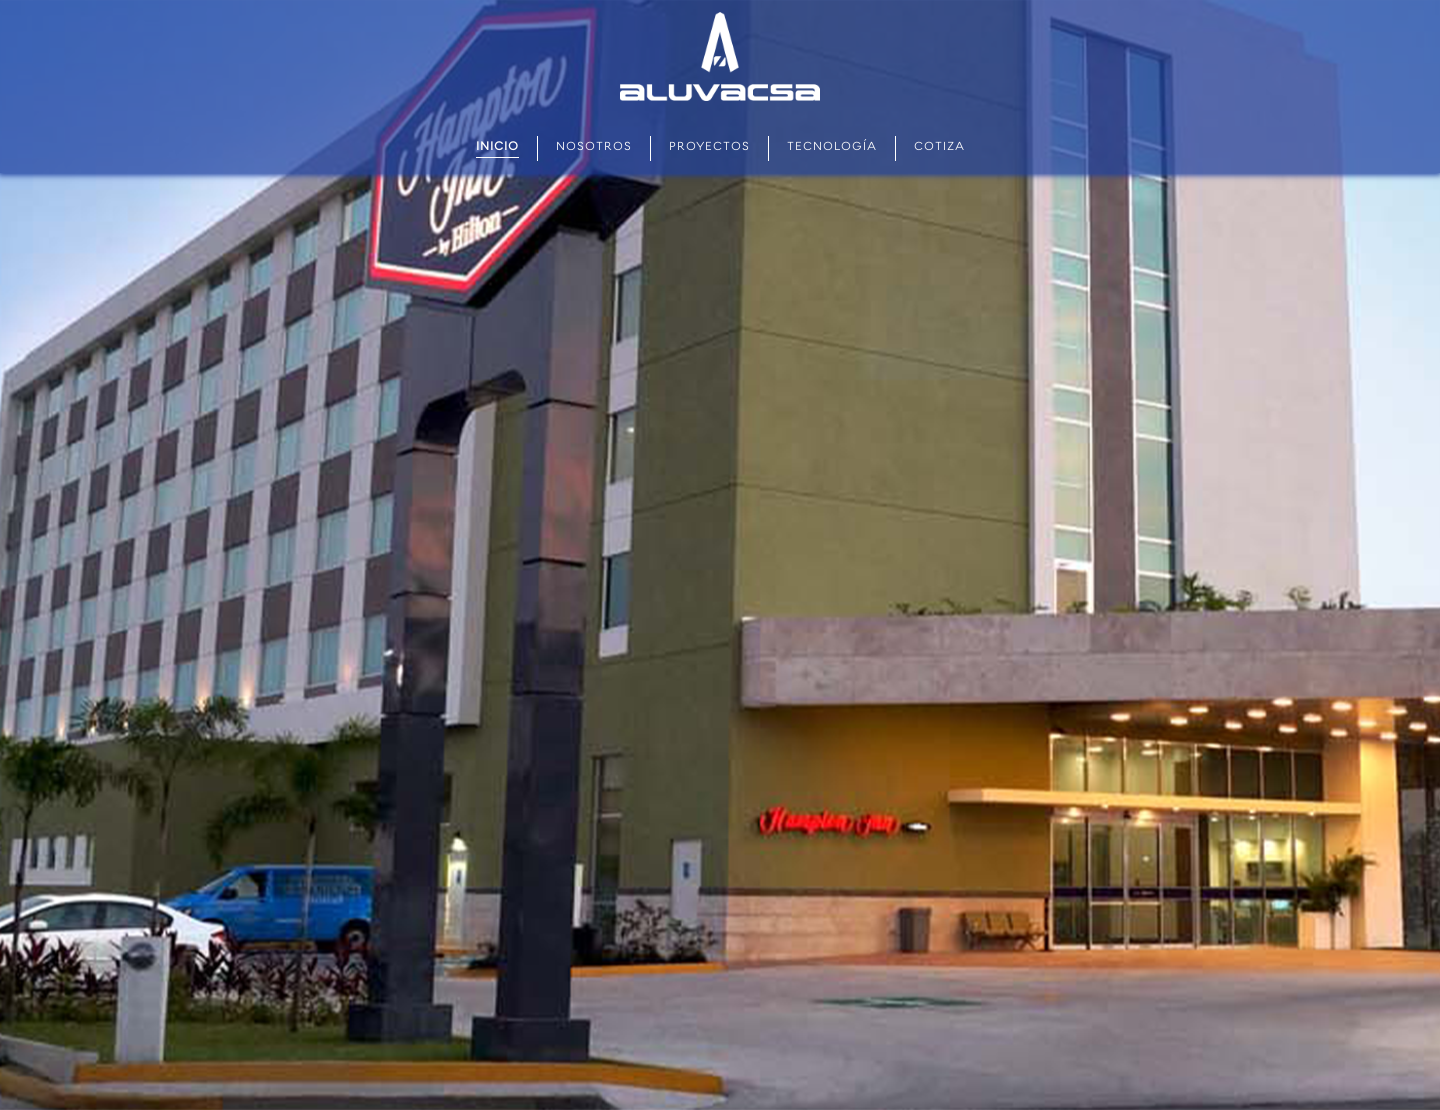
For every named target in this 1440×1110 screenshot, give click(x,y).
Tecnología (832, 147)
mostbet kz (158, 0)
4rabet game (374, 0)
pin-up (140, 0)
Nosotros (594, 147)
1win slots (330, 0)
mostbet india (125, 0)
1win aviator (293, 0)
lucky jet (39, 0)
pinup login (301, 0)
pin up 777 (382, 0)
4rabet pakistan (213, 0)
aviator (86, 0)
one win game (365, 0)
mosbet (358, 0)
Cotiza (939, 147)
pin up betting (30, 0)
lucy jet (260, 0)
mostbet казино (243, 0)
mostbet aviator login (183, 0)
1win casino (47, 0)
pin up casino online (319, 0)
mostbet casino (148, 0)
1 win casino (195, 0)
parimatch (171, 0)
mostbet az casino (66, 0)
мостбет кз (99, 0)
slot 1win (226, 0)
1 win (287, 0)
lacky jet (203, 0)
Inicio (497, 147)
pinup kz (352, 0)
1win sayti (80, 0)
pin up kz (92, 0)
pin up (9, 0)
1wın (12, 0)
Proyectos (709, 147)
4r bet (221, 0)
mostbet (3, 0)
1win (276, 0)
